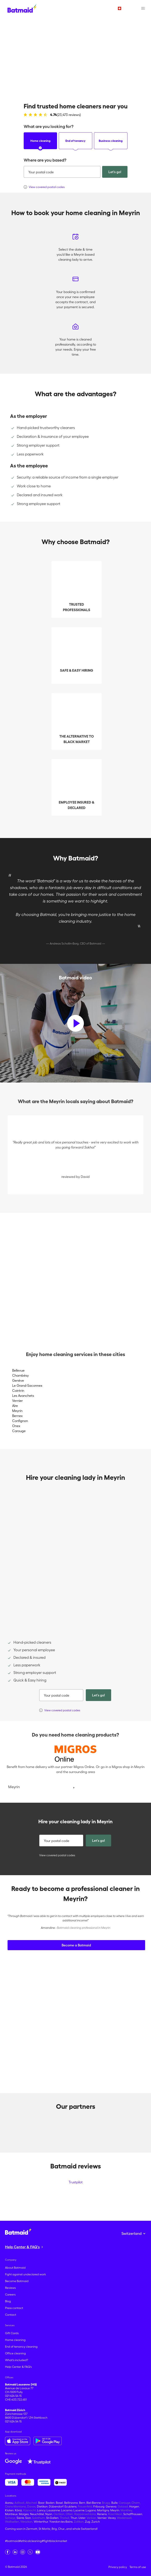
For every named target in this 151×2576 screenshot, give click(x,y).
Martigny (103, 2510)
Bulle (114, 2502)
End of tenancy (75, 144)
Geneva (111, 2506)
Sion (28, 2517)
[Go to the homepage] (18, 2231)
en (122, 8)
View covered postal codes (57, 1855)
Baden (50, 2502)
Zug (87, 2521)
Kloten (9, 2510)
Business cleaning (110, 144)
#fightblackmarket (54, 2541)
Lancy (41, 2510)
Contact (10, 2314)
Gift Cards (12, 2333)
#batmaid (12, 2541)
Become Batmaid (17, 2281)
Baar (41, 2502)
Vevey (112, 2517)
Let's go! (114, 172)
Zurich (95, 2521)
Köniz (18, 2510)
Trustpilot (76, 2182)
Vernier (102, 2517)
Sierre (20, 2517)
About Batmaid (15, 2267)
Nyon (48, 2514)
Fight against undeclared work (25, 2274)
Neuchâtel (37, 2514)
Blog (8, 2301)
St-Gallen (52, 2517)
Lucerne (78, 2510)
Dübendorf (56, 2506)
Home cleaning (40, 144)
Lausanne (53, 2510)
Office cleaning (15, 2353)
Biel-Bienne (93, 2502)
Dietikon (42, 2506)
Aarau (9, 2502)
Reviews (10, 2287)
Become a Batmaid (76, 1945)
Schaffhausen (132, 2514)
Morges (24, 2514)
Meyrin (114, 2510)
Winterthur (41, 2521)
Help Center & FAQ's (18, 2366)
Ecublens (71, 2506)
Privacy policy (117, 2567)
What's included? (16, 2360)
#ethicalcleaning (30, 2541)
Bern (82, 2502)
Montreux (11, 2514)
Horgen (134, 2506)
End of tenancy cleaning (21, 2346)
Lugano (91, 2510)
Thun (73, 2517)
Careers (10, 2294)
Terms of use (137, 2567)
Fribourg (98, 2506)
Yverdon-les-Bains (61, 2521)
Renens (102, 2514)
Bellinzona (71, 2502)
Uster (81, 2517)
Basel (59, 2502)
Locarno (66, 2510)
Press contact (14, 2308)
